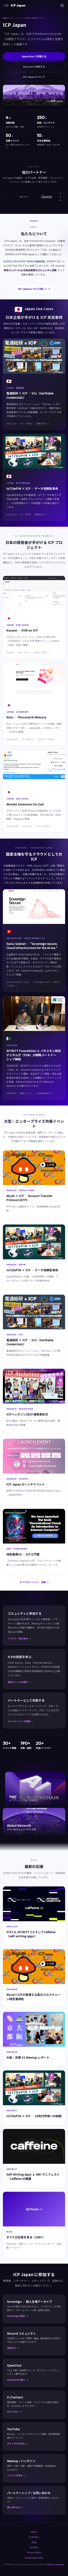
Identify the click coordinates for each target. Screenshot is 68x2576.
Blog (34, 2542)
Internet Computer (55, 2564)
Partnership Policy (34, 2557)
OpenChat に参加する (34, 56)
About (34, 2531)
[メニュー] (62, 5)
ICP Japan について (34, 77)
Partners (34, 2547)
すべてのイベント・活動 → (34, 1582)
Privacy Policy (34, 2552)
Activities (34, 2536)
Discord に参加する (34, 66)
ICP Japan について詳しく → (34, 289)
